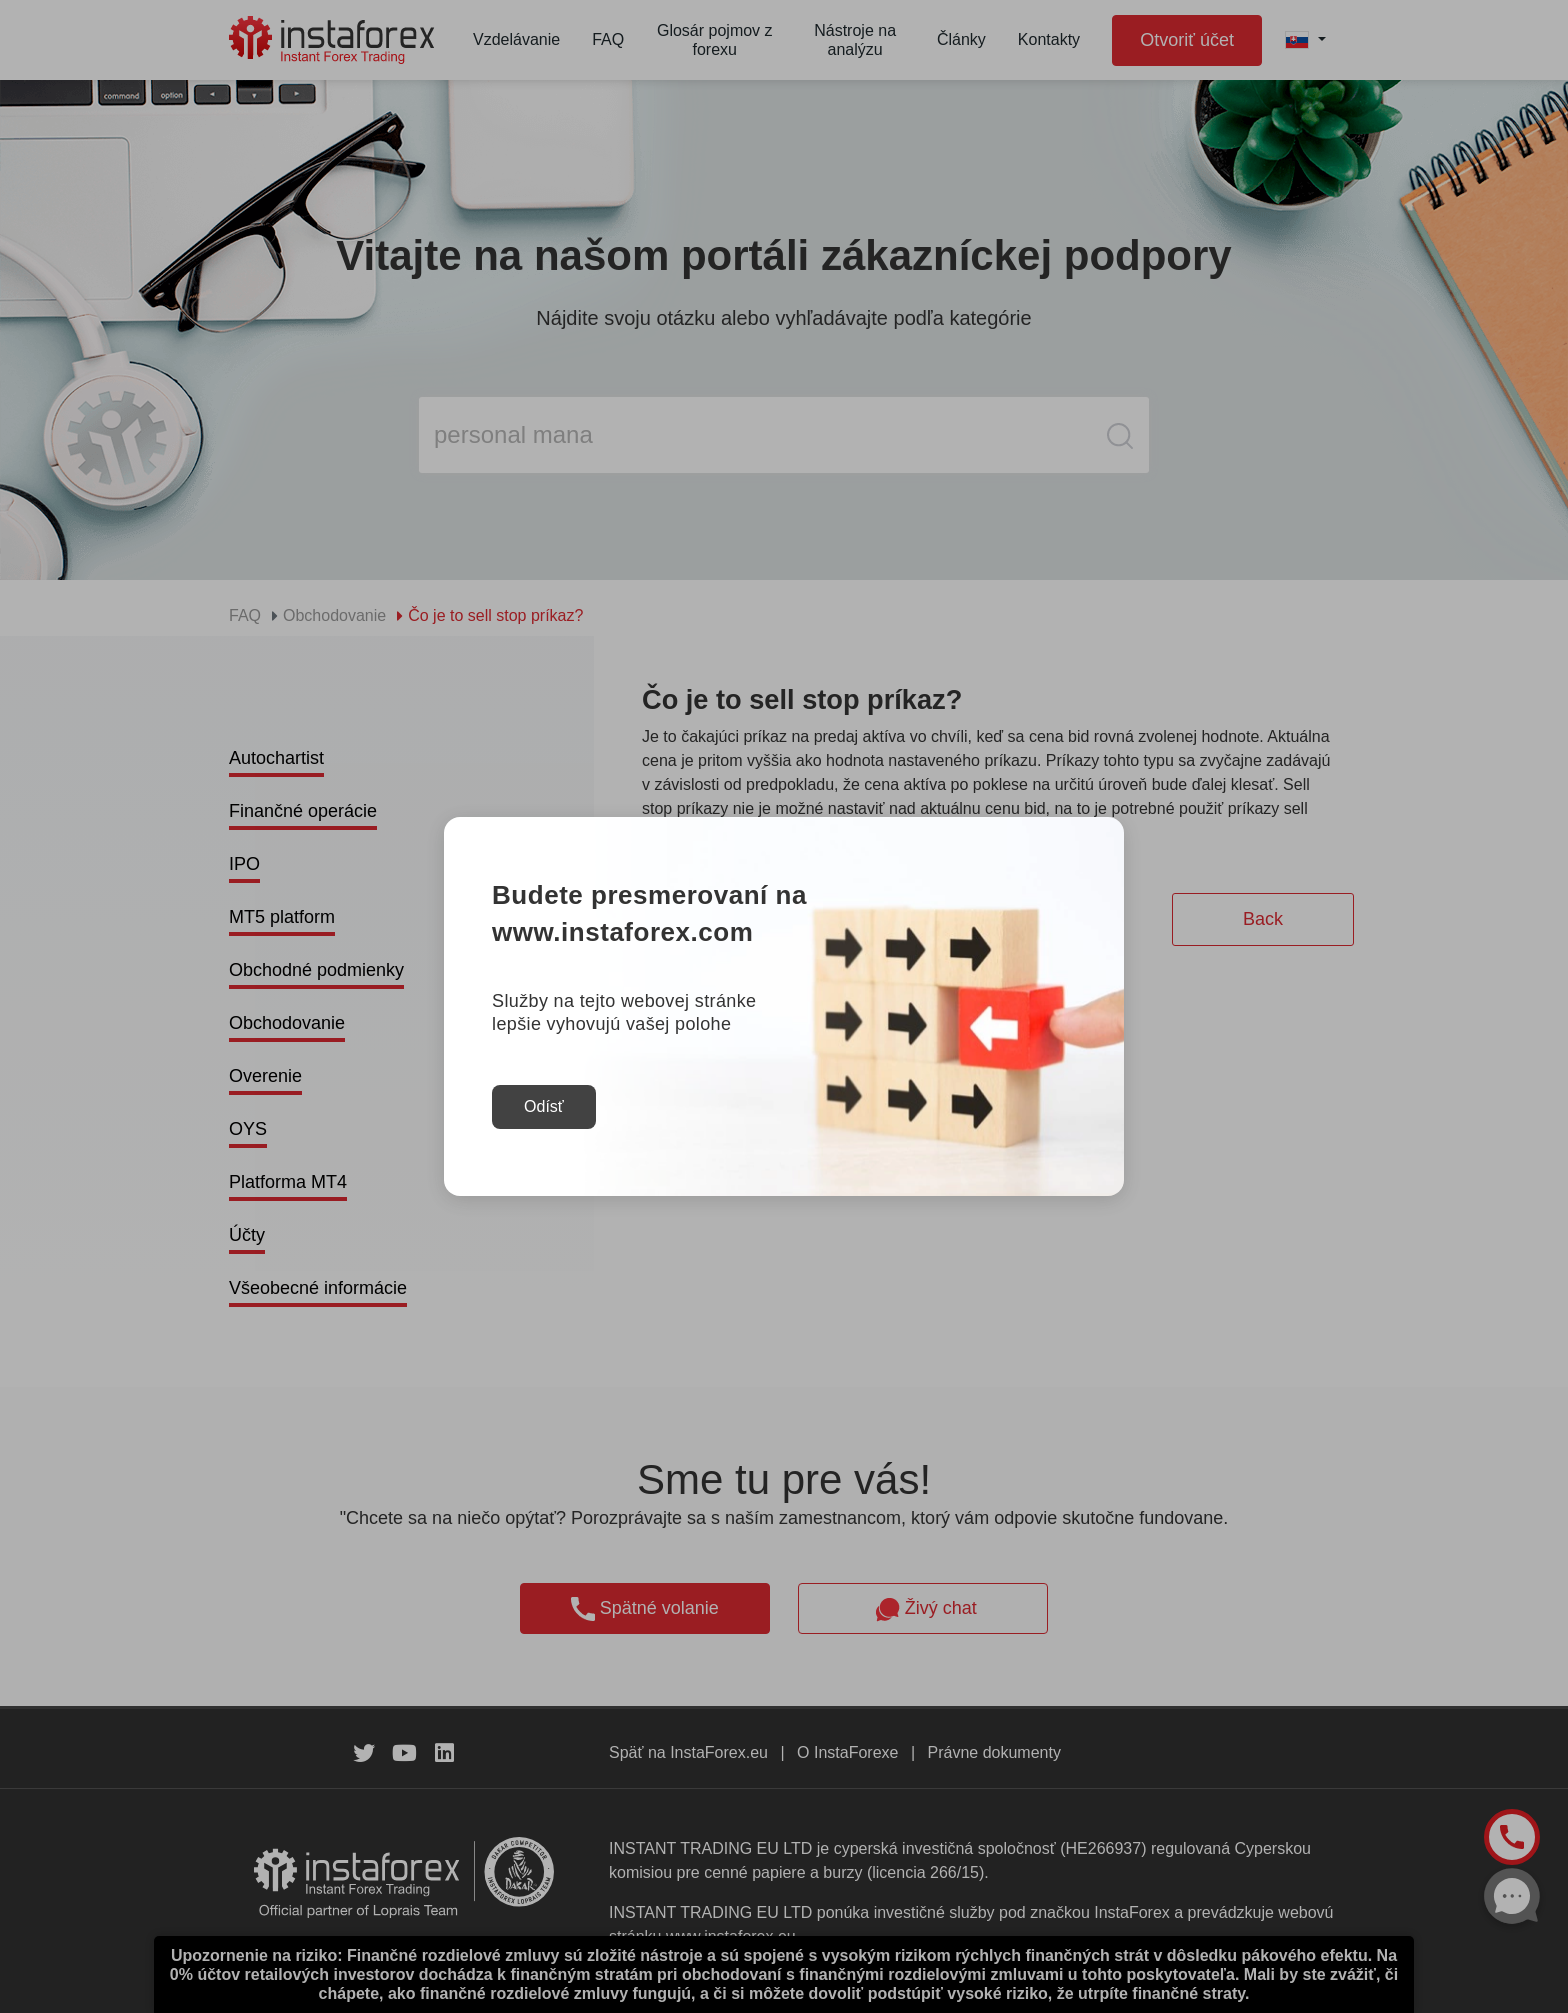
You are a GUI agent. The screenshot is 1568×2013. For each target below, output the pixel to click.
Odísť (544, 1106)
